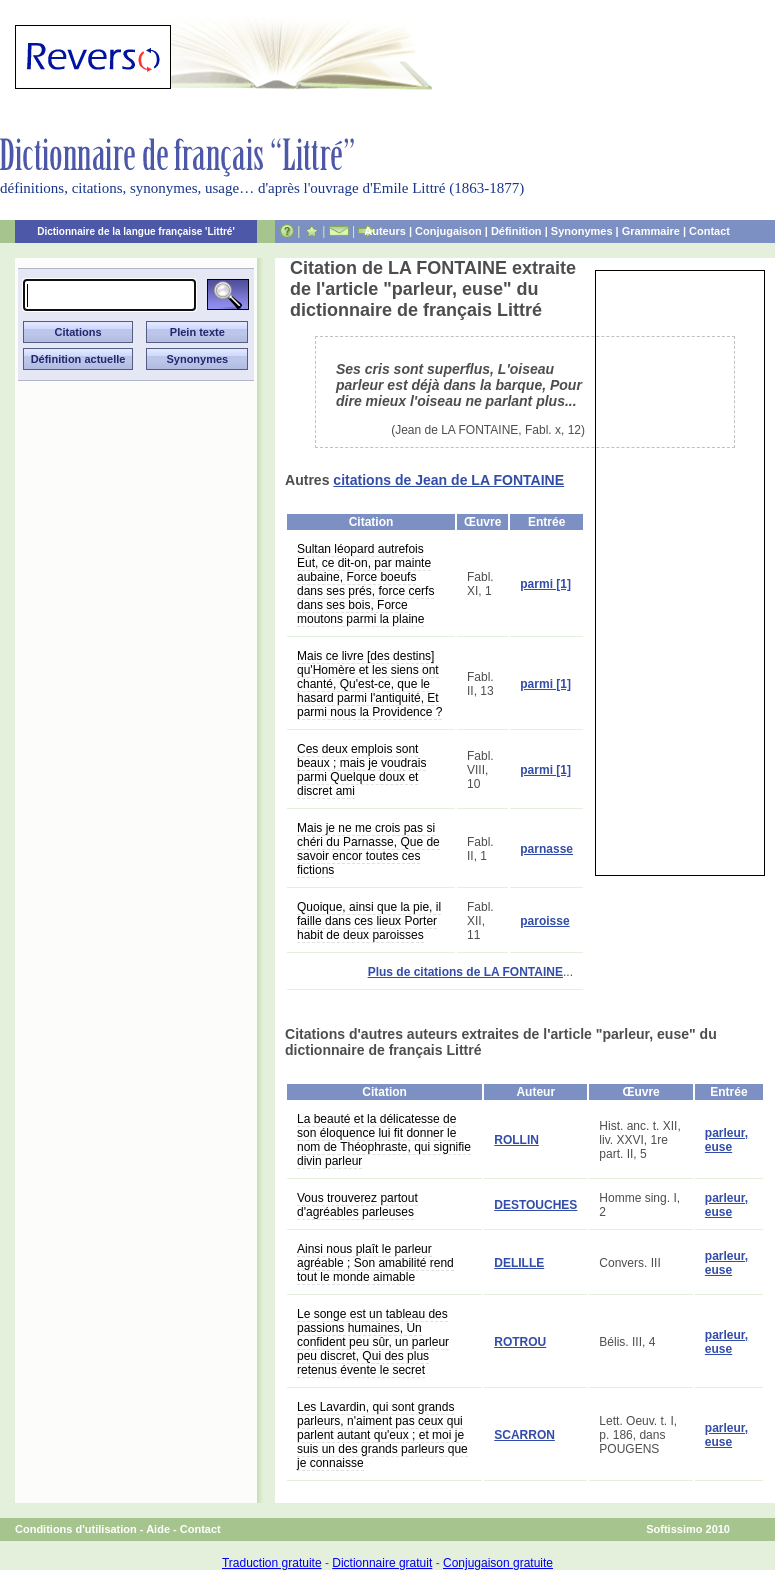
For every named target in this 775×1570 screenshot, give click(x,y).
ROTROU (520, 1342)
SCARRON (524, 1435)
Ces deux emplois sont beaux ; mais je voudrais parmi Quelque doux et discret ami (361, 770)
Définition (516, 231)
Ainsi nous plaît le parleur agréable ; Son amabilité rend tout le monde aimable (375, 1263)
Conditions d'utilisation (76, 1529)
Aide (158, 1529)
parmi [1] (545, 584)
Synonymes (582, 231)
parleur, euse (726, 1140)
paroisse (544, 921)
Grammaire (651, 231)
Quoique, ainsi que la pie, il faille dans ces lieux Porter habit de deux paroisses (369, 921)
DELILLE (519, 1263)
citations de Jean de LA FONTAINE (448, 480)
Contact (709, 231)
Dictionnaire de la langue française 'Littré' (136, 231)
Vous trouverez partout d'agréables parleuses (357, 1205)
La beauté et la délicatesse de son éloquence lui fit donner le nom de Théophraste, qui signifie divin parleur (384, 1140)
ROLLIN (516, 1140)
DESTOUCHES (535, 1205)
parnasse (546, 849)
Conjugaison (448, 231)
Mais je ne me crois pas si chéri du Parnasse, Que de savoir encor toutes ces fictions (368, 849)
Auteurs (385, 231)
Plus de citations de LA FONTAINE (465, 972)
